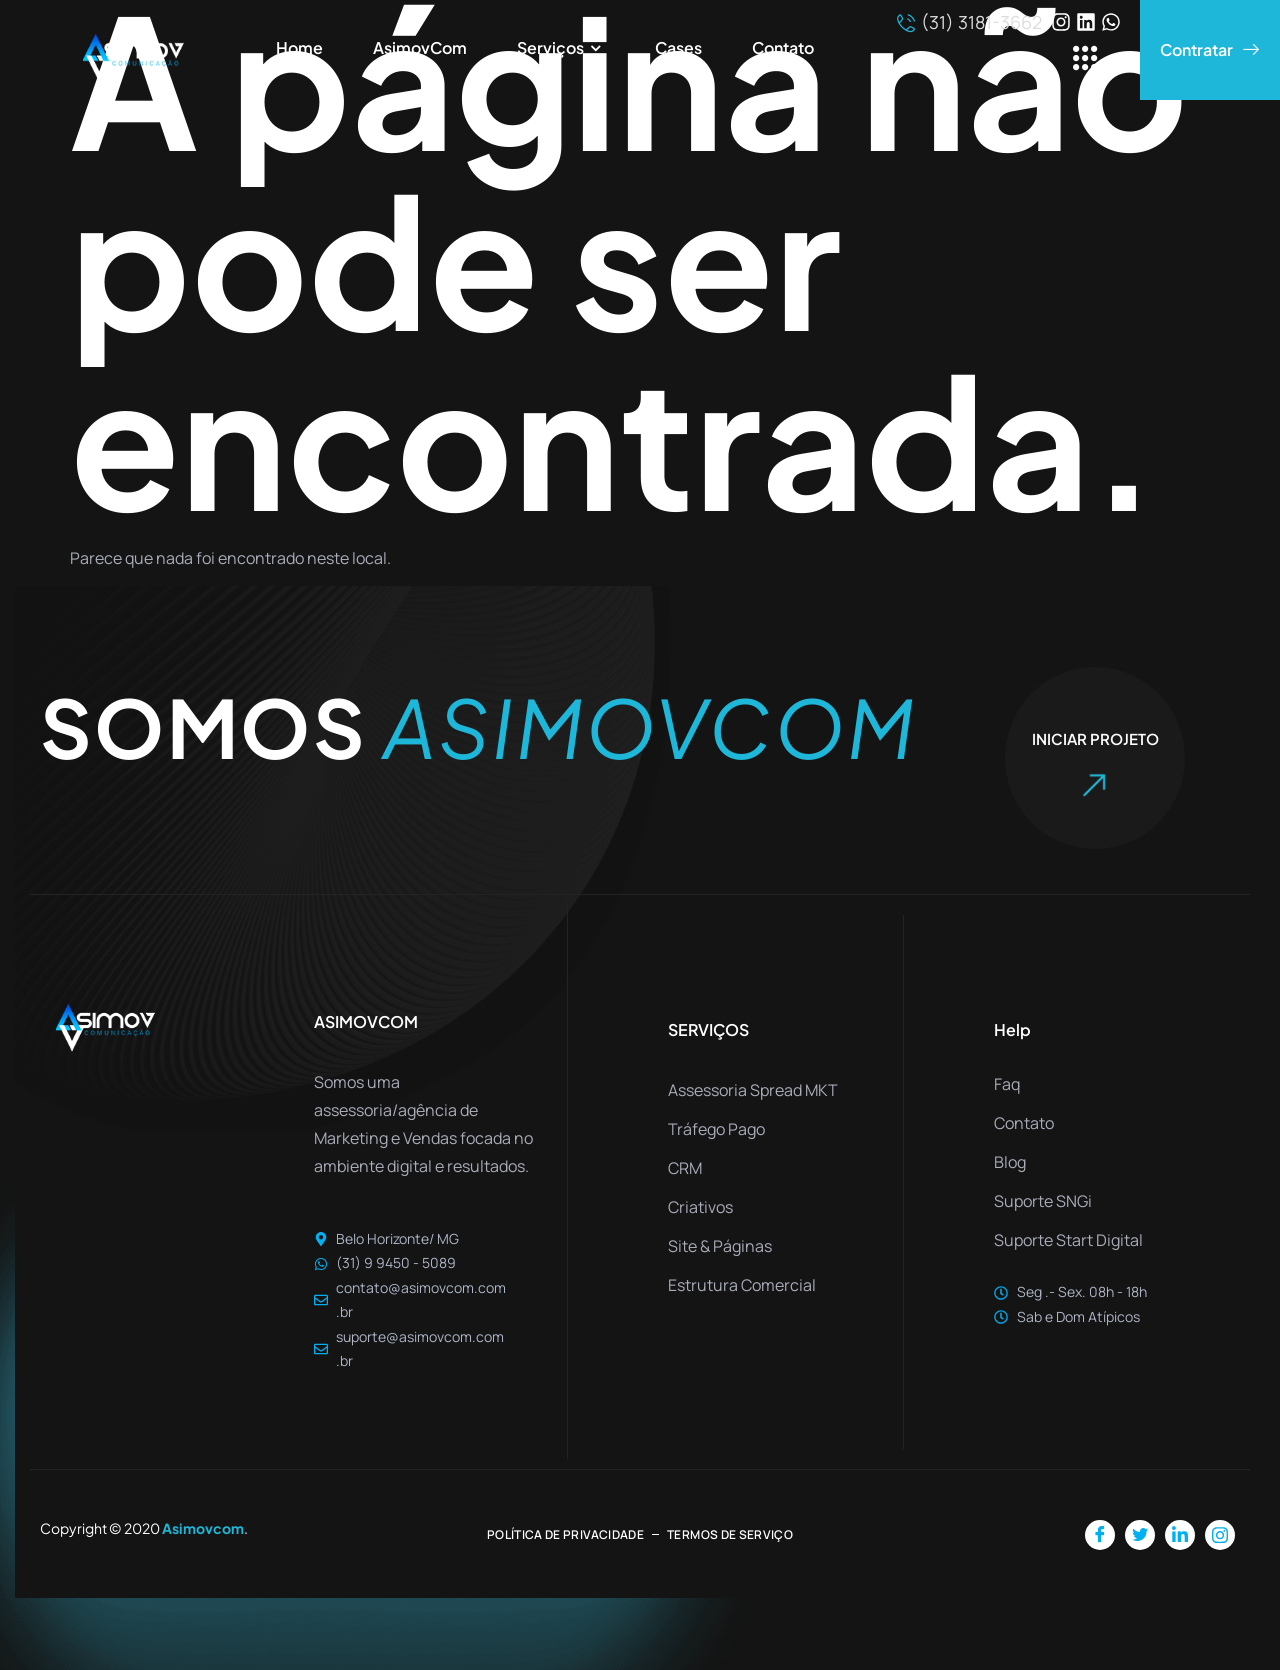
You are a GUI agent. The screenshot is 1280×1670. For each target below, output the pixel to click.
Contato (783, 47)
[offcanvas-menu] (1085, 59)
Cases (678, 47)
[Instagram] (1220, 1535)
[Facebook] (1100, 1535)
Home (299, 47)
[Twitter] (1140, 1535)
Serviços (561, 48)
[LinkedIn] (1180, 1535)
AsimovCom (420, 47)
